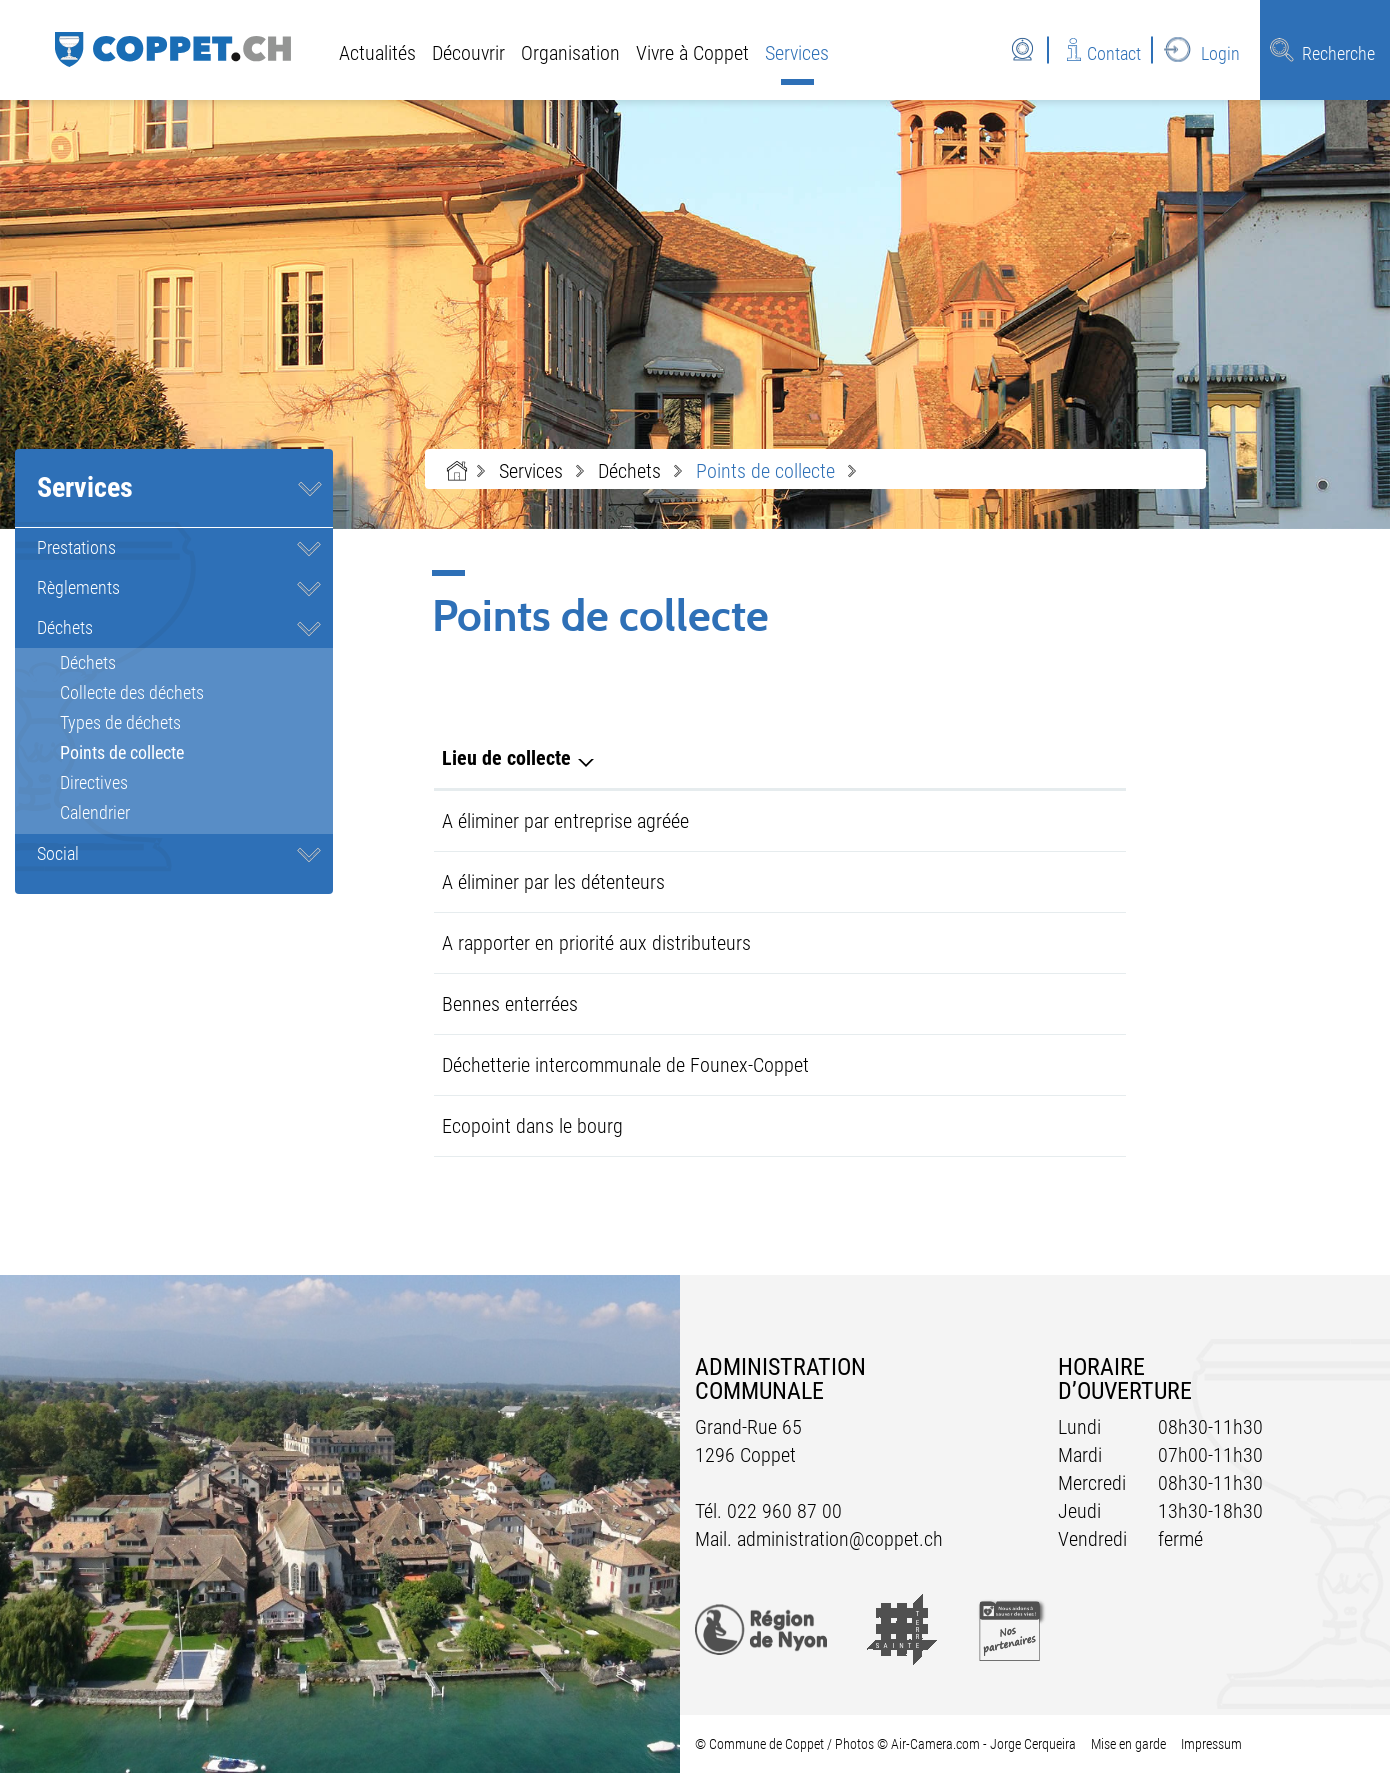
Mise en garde (1128, 1744)
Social (58, 853)
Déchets (65, 627)
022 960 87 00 (784, 1511)
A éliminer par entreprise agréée (565, 821)
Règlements (78, 587)
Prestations (76, 547)
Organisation (570, 53)
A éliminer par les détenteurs (553, 882)
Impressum (1211, 1744)
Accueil (457, 471)
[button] (531, 471)
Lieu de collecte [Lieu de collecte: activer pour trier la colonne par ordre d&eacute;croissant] (506, 758)
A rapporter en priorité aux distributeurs (596, 943)
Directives (94, 782)
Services (797, 53)
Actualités (377, 53)
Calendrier (95, 812)
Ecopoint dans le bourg (532, 1126)
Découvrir (468, 53)
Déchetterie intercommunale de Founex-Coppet (625, 1065)
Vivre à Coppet (692, 53)
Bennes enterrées (510, 1004)
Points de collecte (168, 752)
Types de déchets (120, 722)
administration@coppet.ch (840, 1539)
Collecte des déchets (132, 692)
